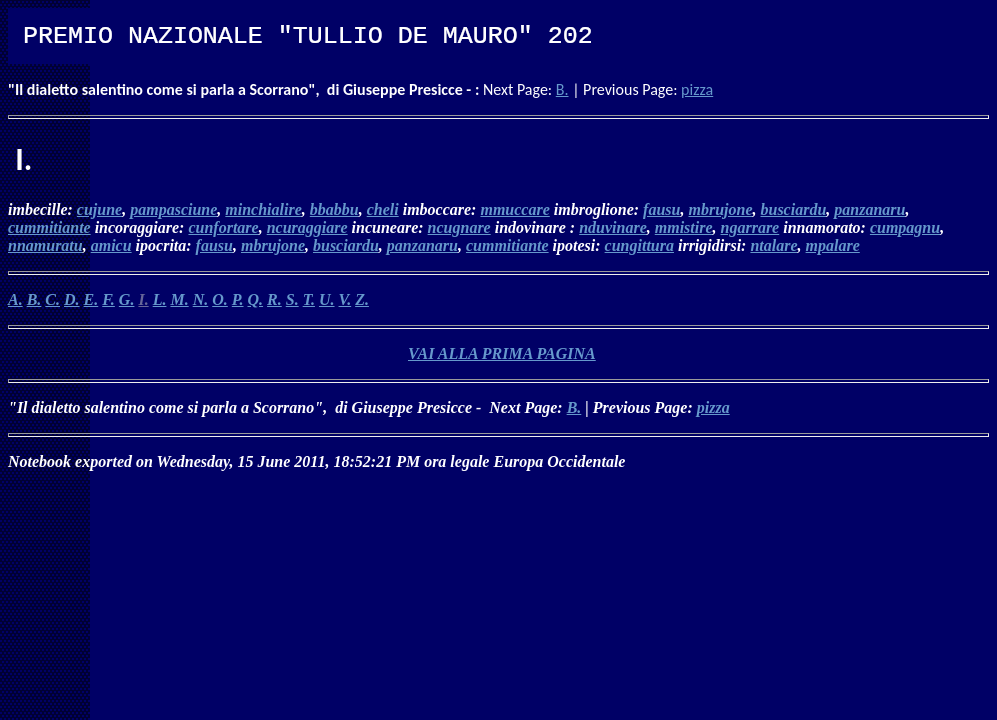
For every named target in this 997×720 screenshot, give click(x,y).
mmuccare (514, 209)
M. (179, 299)
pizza (697, 89)
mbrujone (720, 209)
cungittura (639, 245)
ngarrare (750, 227)
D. (72, 299)
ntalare (773, 245)
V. (345, 299)
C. (52, 299)
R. (274, 299)
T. (309, 299)
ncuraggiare (307, 227)
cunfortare (223, 227)
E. (91, 299)
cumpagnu (905, 227)
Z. (362, 299)
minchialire (263, 209)
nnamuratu (45, 245)
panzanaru (869, 209)
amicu (111, 245)
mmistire (684, 227)
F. (108, 299)
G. (127, 299)
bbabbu (334, 209)
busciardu (793, 209)
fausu (661, 209)
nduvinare (613, 227)
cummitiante (49, 227)
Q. (256, 299)
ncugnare (459, 227)
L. (160, 299)
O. (220, 299)
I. (143, 299)
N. (201, 299)
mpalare (833, 245)
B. (562, 89)
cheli (383, 209)
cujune (99, 209)
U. (327, 299)
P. (238, 299)
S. (292, 299)
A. (15, 299)
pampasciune (173, 209)
